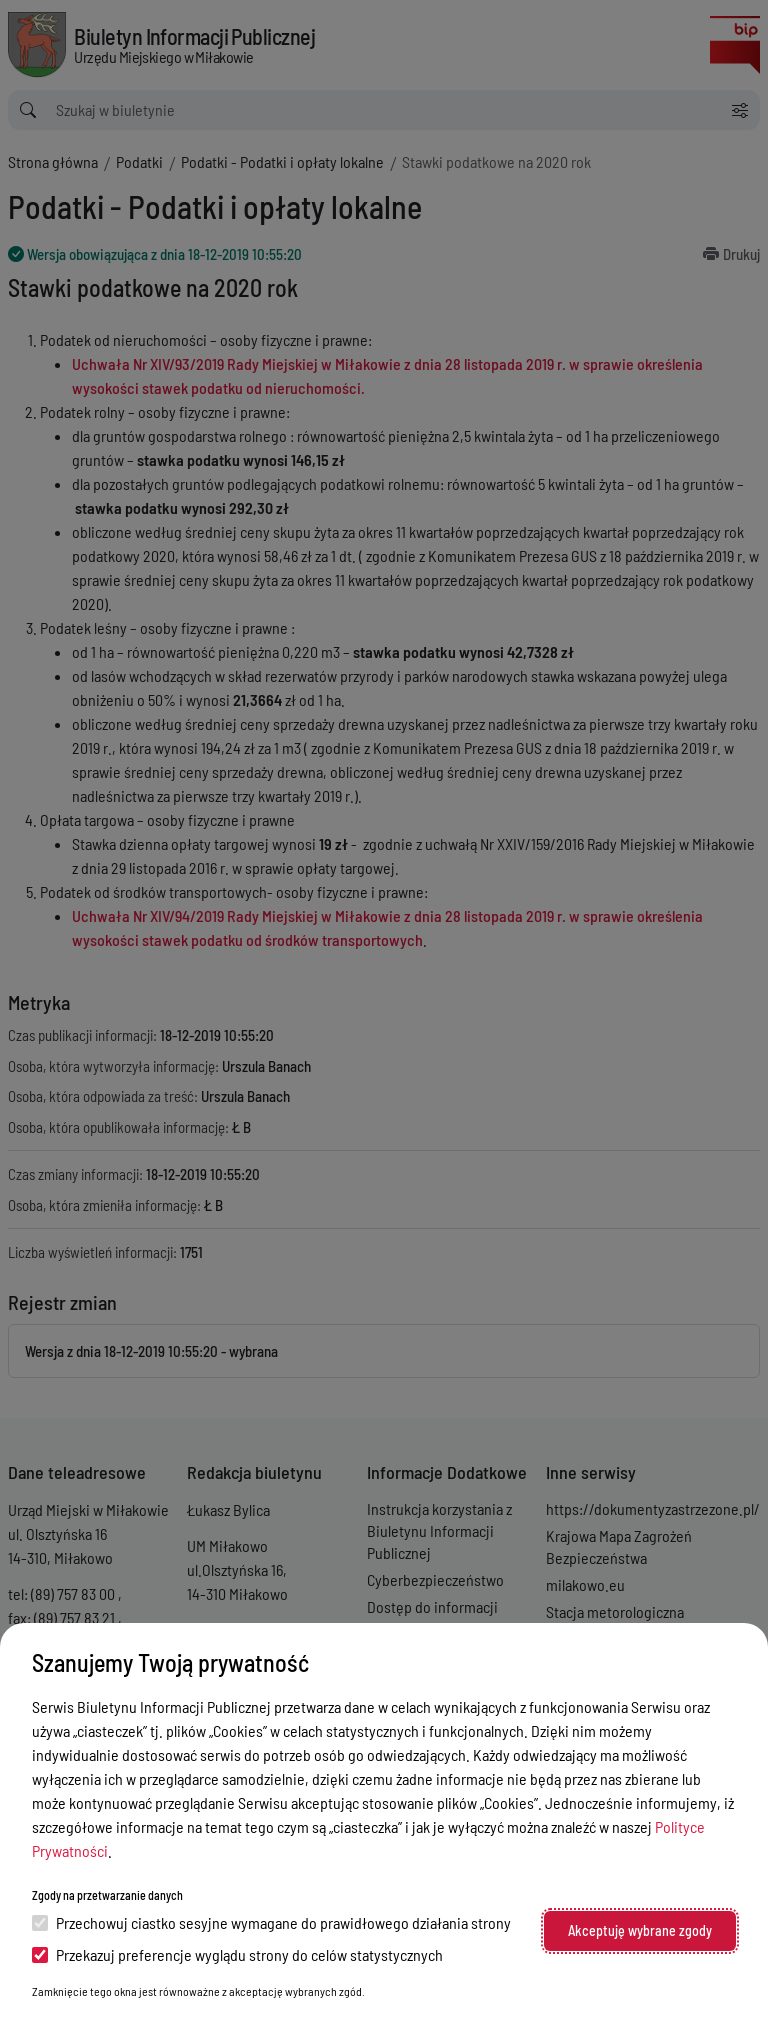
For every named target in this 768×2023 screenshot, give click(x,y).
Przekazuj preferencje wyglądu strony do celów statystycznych (237, 1954)
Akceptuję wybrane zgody (640, 1930)
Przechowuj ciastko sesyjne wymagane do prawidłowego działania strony (271, 1922)
